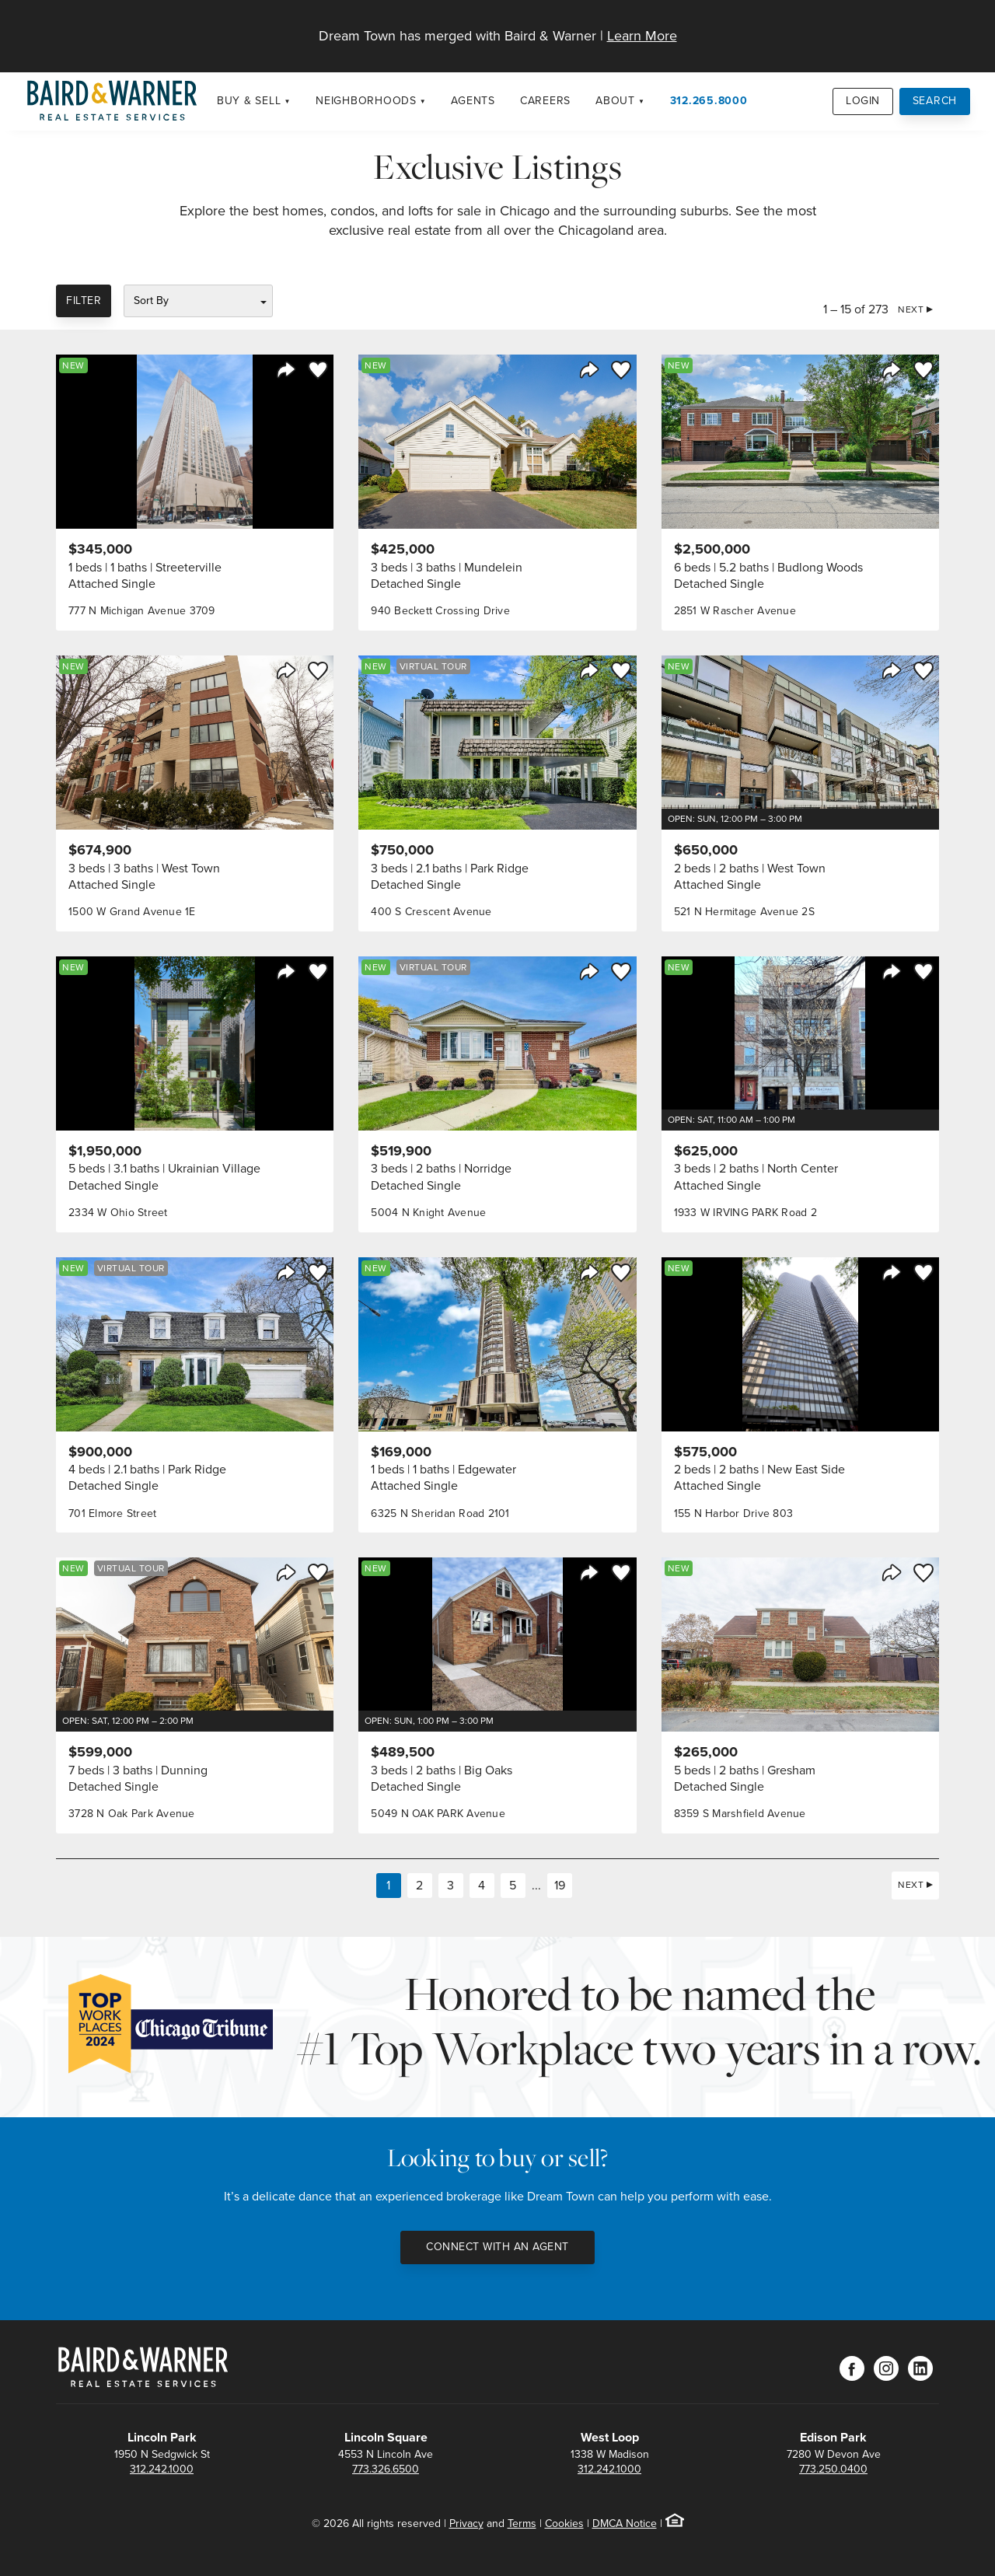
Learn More (642, 36)
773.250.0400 (833, 2469)
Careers (545, 101)
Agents (473, 101)
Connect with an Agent (497, 2247)
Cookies (564, 2523)
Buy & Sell (249, 101)
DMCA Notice (624, 2523)
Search (935, 101)
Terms (522, 2523)
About (615, 101)
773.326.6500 (385, 2469)
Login (863, 101)
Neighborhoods (366, 101)
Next (910, 309)
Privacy (466, 2523)
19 (559, 1885)
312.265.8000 (709, 101)
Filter (83, 300)
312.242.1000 (162, 2469)
